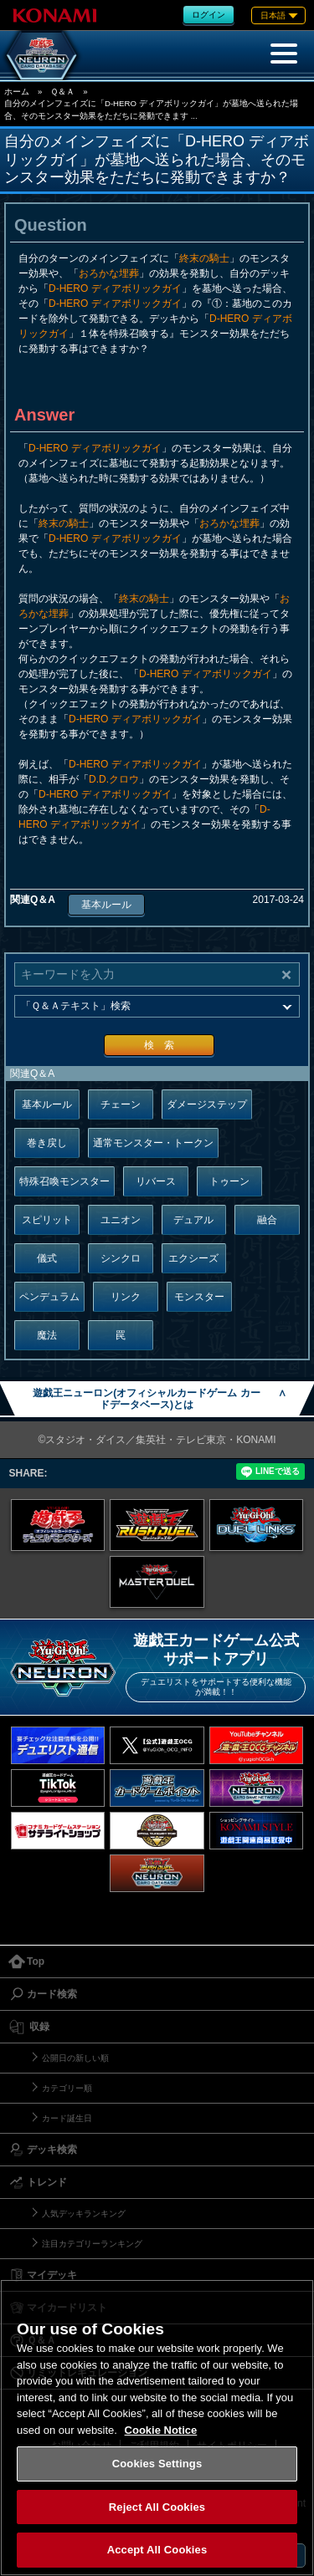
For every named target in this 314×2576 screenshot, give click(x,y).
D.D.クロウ (114, 779)
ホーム (16, 91)
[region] (157, 2427)
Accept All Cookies (157, 2549)
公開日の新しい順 (75, 2058)
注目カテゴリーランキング (92, 2243)
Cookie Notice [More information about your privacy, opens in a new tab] (161, 2430)
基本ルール (106, 905)
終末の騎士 (204, 258)
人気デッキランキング (84, 2213)
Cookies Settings (157, 2463)
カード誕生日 (67, 2118)
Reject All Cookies (157, 2507)
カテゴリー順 (67, 2088)
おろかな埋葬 (109, 273)
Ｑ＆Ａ (62, 91)
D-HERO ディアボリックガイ (115, 288)
